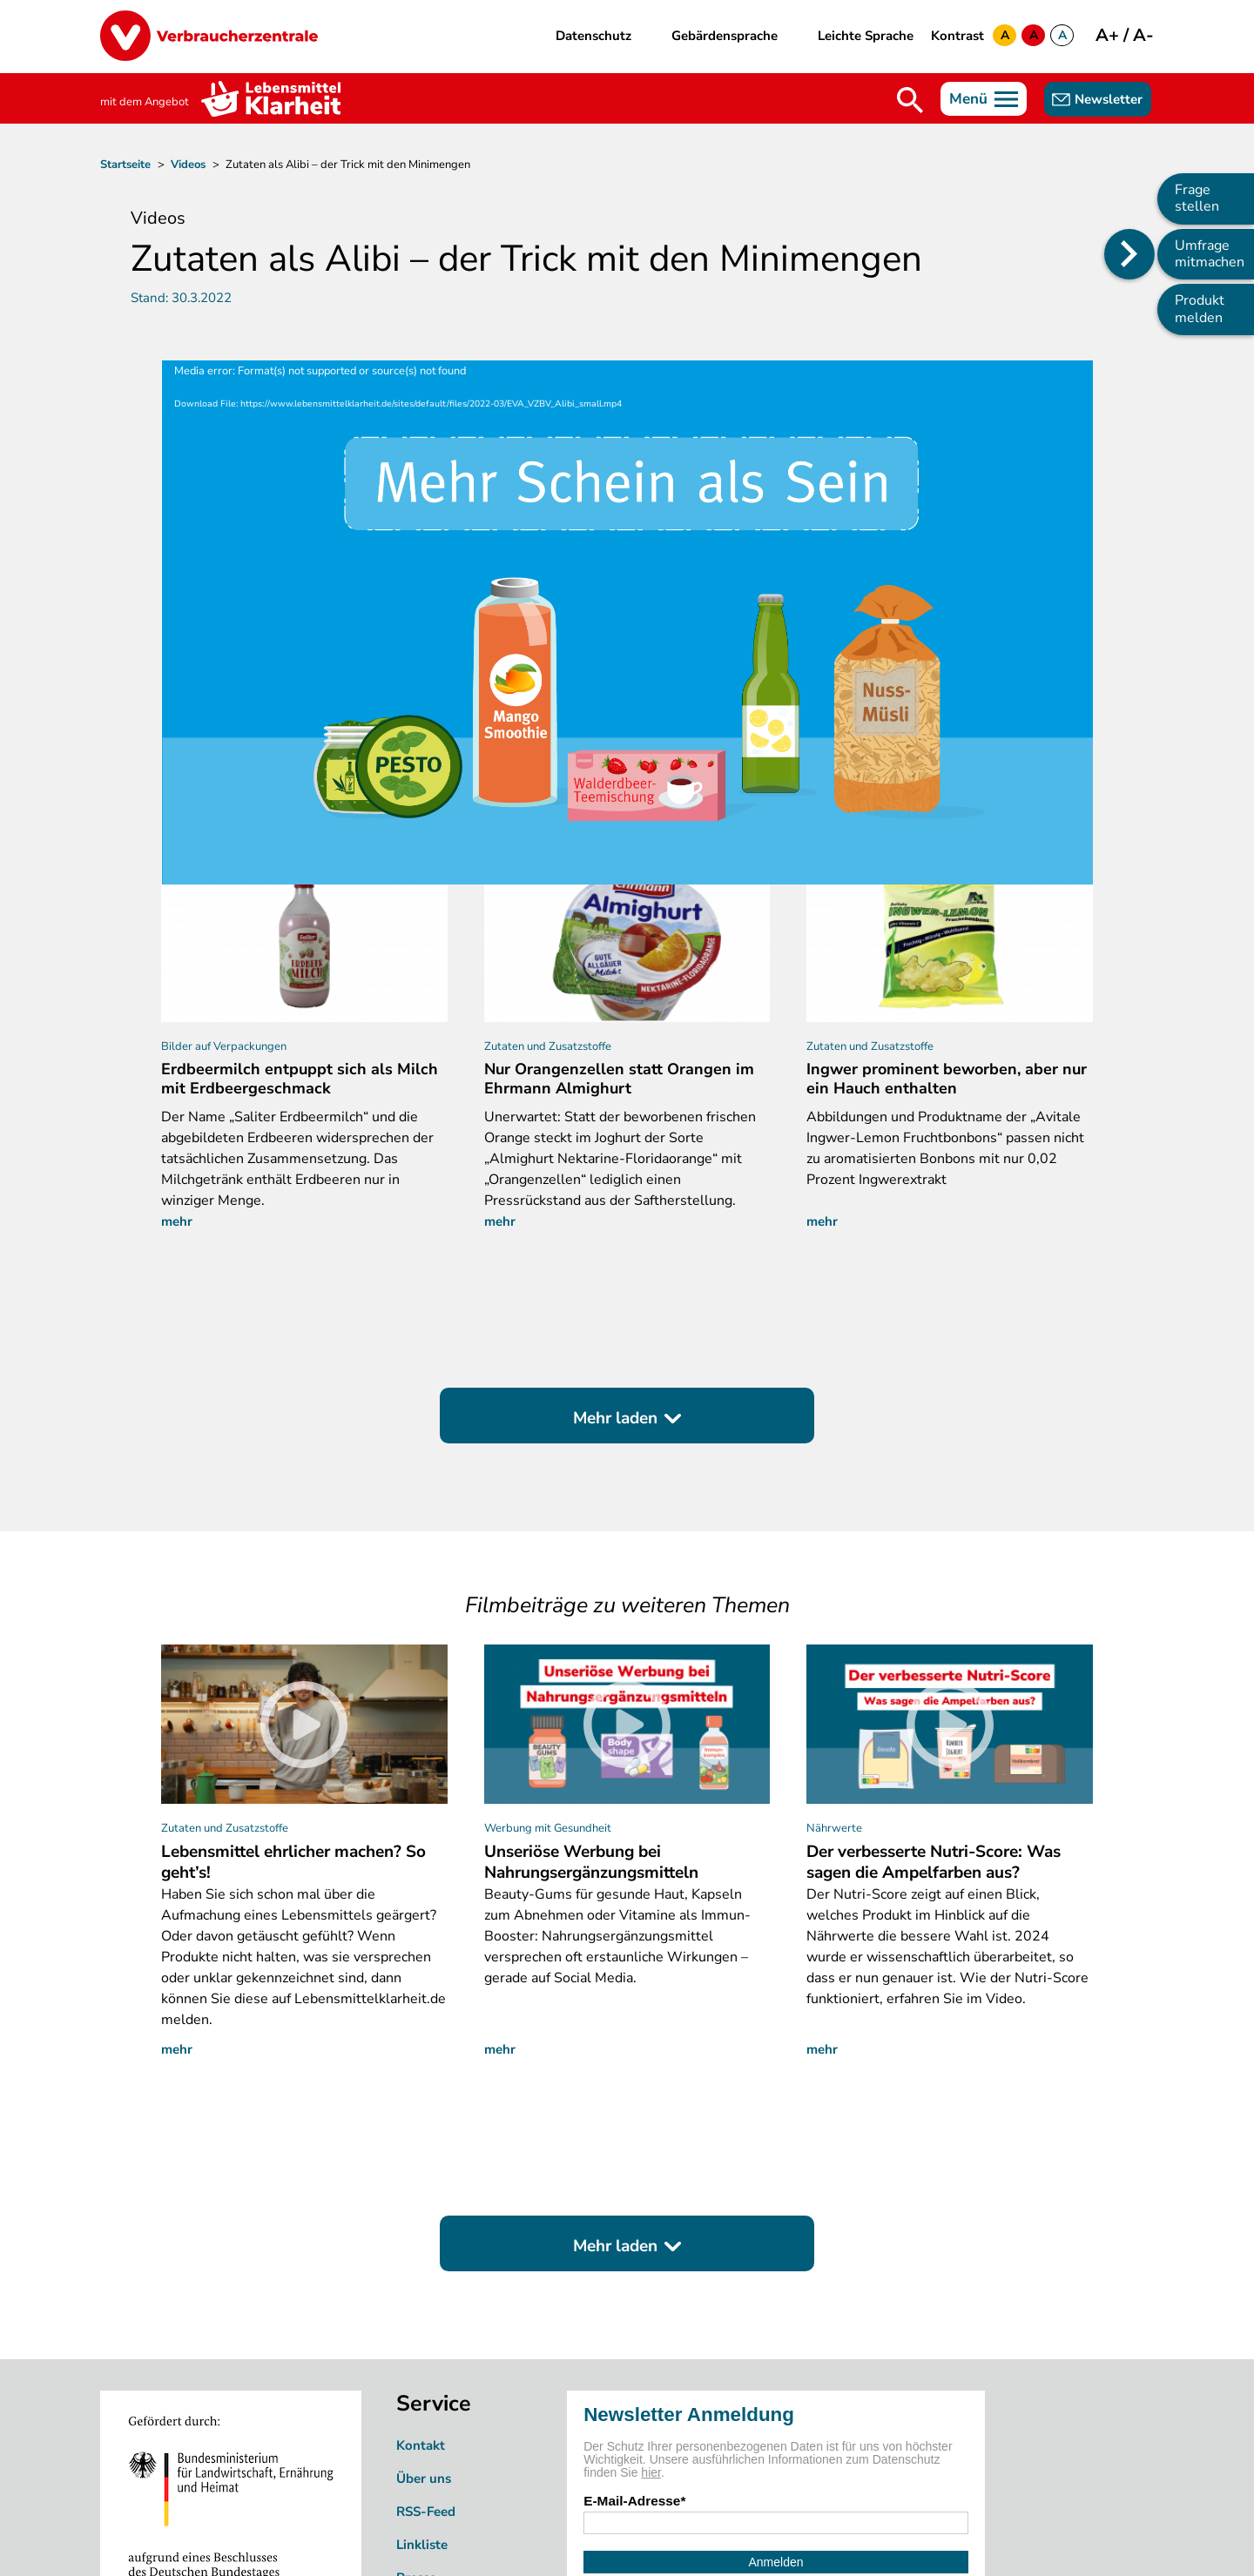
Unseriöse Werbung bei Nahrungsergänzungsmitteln (591, 1658)
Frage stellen (1197, 198)
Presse (416, 2374)
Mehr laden (615, 1214)
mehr (176, 1017)
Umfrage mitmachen (1209, 254)
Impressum (620, 2543)
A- (1143, 35)
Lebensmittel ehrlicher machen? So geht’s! (293, 1658)
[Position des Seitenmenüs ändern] (1129, 254)
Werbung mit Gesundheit (547, 1624)
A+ (1109, 35)
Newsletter (1109, 99)
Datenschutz (593, 35)
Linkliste (422, 2341)
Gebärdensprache (724, 35)
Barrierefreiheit (722, 2543)
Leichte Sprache (866, 35)
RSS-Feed (425, 2308)
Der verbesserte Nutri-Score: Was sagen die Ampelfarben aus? (933, 1658)
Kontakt (420, 2241)
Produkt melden (1199, 308)
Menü (968, 99)
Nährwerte (834, 1624)
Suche (910, 100)
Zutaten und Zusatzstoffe (224, 1624)
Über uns (423, 2274)
